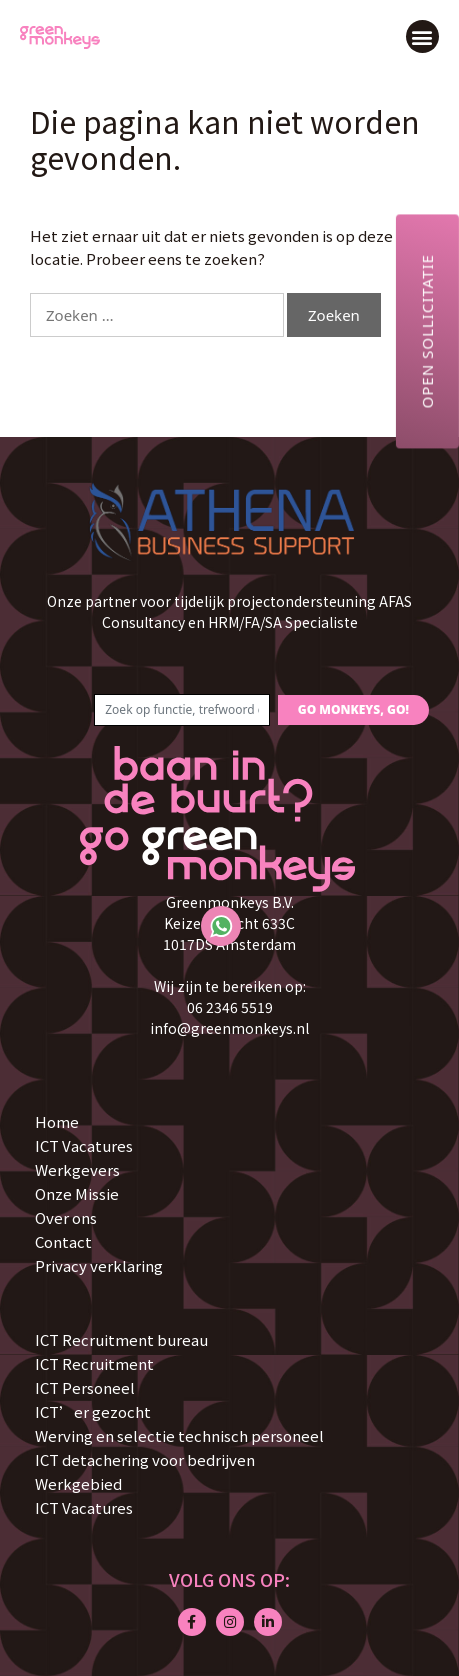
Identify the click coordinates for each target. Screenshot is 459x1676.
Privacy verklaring (99, 1265)
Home (57, 1121)
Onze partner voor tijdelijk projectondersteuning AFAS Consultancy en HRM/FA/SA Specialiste (229, 611)
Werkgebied (78, 1483)
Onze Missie (77, 1193)
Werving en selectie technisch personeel (179, 1435)
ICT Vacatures (84, 1145)
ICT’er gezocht (93, 1411)
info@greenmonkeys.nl (229, 1028)
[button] (422, 36)
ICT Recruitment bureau (121, 1339)
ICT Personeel (85, 1387)
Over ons (66, 1217)
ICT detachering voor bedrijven (145, 1459)
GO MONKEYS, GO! (353, 709)
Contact (63, 1241)
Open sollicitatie (427, 331)
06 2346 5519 (230, 1007)
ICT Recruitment (94, 1363)
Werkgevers (77, 1169)
